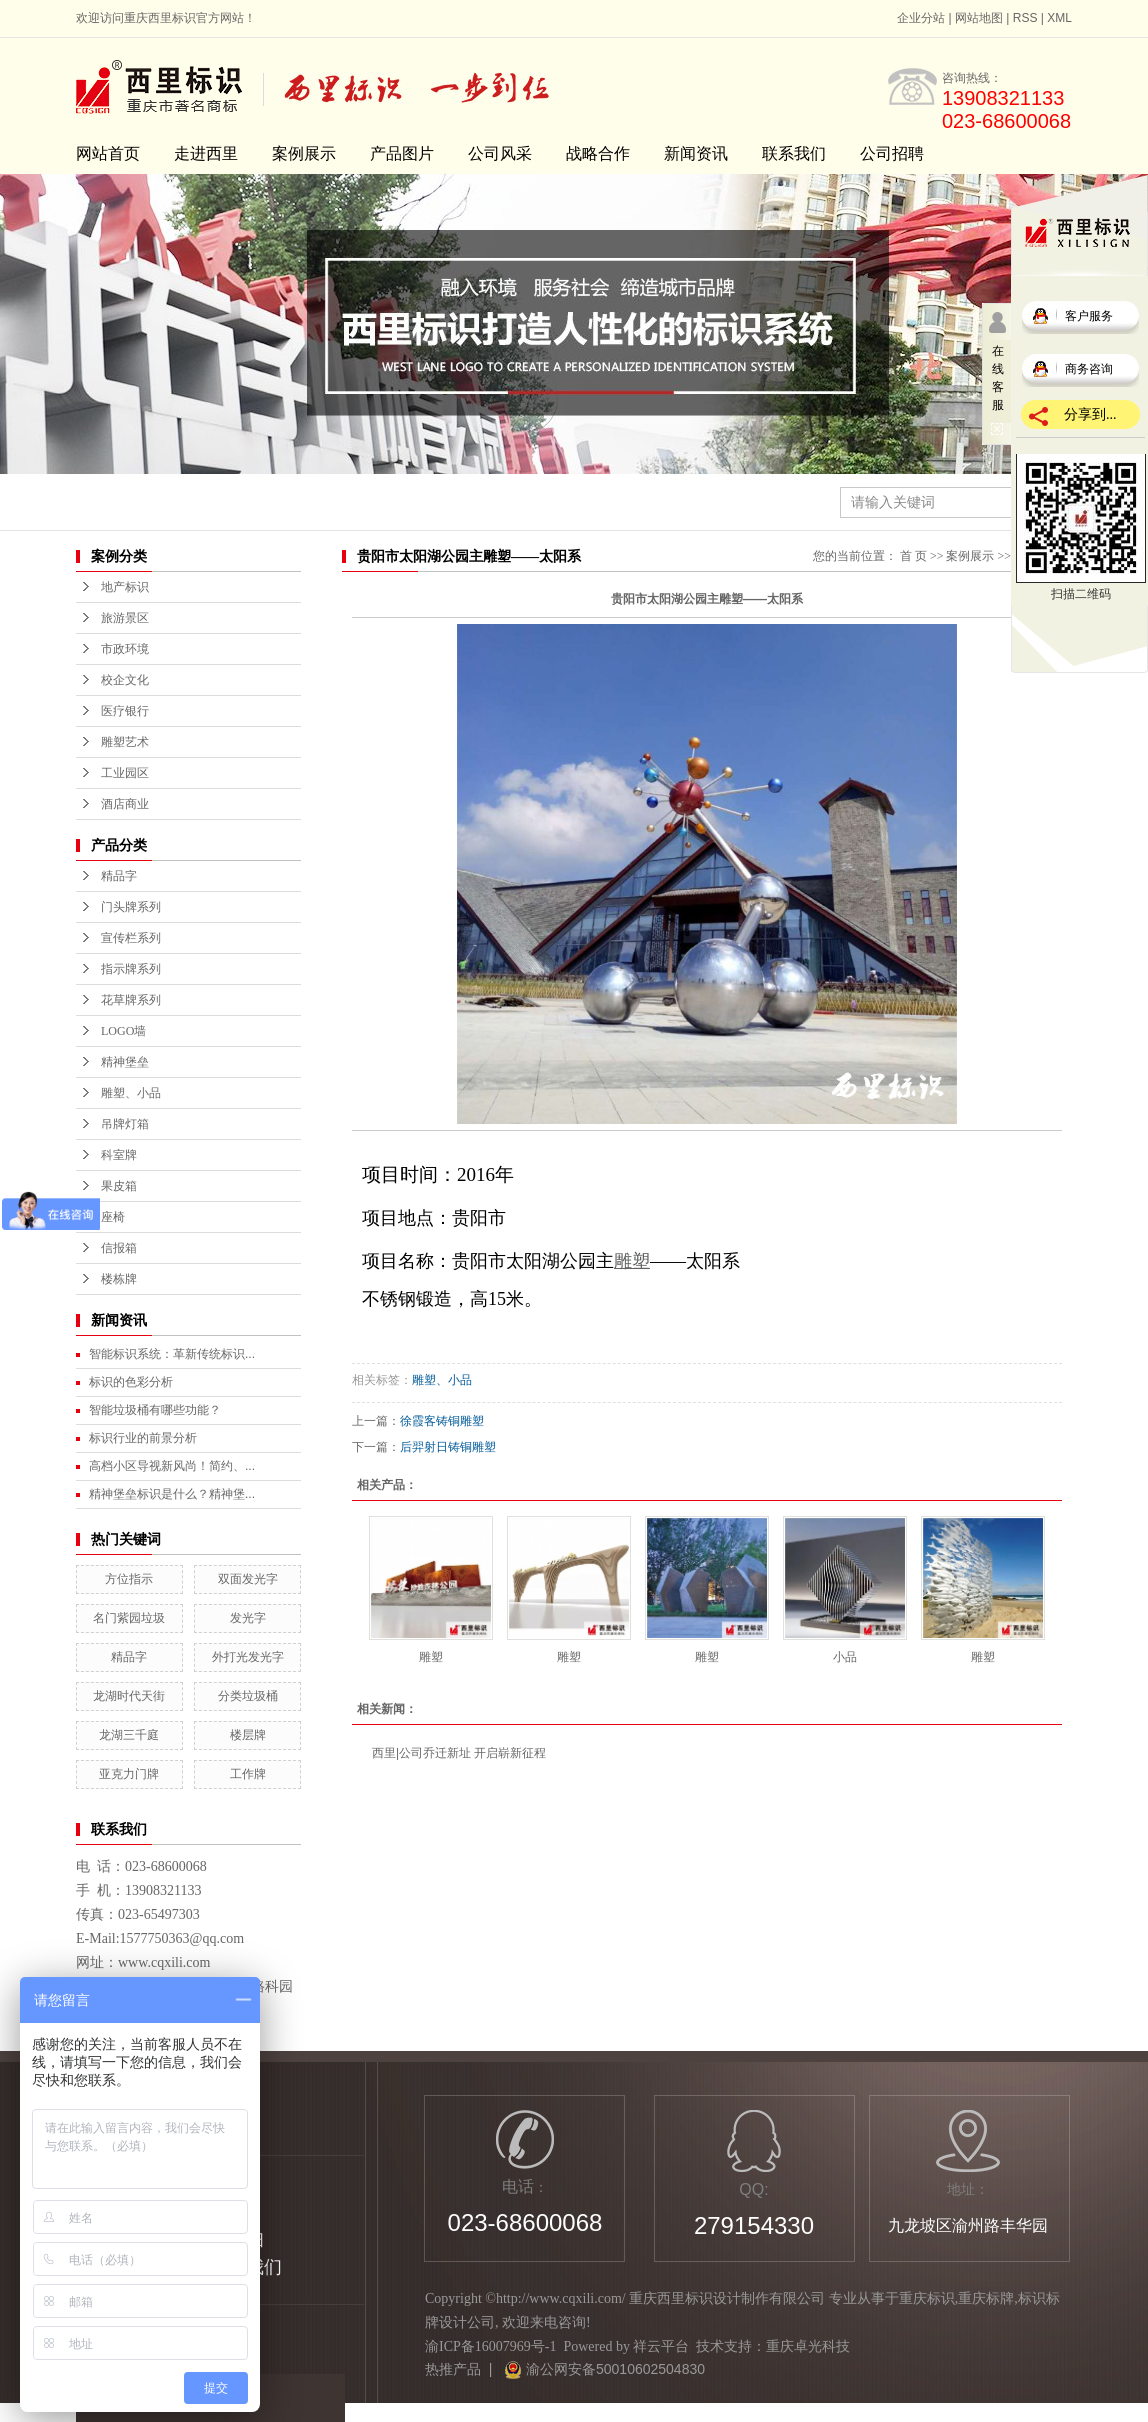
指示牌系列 (131, 969)
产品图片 (402, 153)
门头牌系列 (131, 907)
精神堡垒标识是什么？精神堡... (172, 1494)
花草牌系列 (131, 1000)
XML (1059, 18)
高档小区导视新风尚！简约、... (172, 1466)
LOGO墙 (123, 1031)
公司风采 (500, 153)
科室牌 (119, 1155)
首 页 (913, 556)
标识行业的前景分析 (143, 1438)
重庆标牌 (986, 2298)
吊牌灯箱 (125, 1124)
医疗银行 (125, 711)
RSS (1025, 18)
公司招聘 (892, 153)
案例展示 (304, 153)
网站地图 (979, 18)
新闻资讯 (696, 153)
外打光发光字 (248, 1657)
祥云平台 (661, 2346)
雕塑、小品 (131, 1093)
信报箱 (119, 1248)
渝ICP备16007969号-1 (490, 2346)
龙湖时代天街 (129, 1696)
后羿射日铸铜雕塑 (448, 1447)
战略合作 (598, 153)
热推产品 (453, 2369)
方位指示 (129, 1579)
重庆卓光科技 (808, 2346)
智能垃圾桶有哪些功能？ (155, 1410)
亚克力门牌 (129, 1774)
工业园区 (125, 773)
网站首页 (108, 153)
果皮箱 (119, 1186)
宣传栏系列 (131, 938)
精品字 (119, 876)
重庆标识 (927, 2298)
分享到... (1090, 414)
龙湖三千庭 (129, 1735)
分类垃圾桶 (248, 1696)
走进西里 (206, 153)
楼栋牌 (119, 1279)
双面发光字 (248, 1579)
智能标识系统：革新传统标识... (172, 1354)
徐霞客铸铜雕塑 (442, 1421)
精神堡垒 (125, 1062)
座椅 (113, 1217)
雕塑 (431, 1657)
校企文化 (125, 680)
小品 (845, 1657)
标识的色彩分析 (131, 1382)
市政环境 (125, 649)
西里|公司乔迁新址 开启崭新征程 (459, 1753)
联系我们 (794, 153)
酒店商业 (125, 804)
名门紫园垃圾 (129, 1618)
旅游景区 (125, 618)
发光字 (248, 1618)
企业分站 (921, 18)
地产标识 (125, 587)
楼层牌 (248, 1735)
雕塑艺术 (125, 742)
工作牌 (248, 1774)
